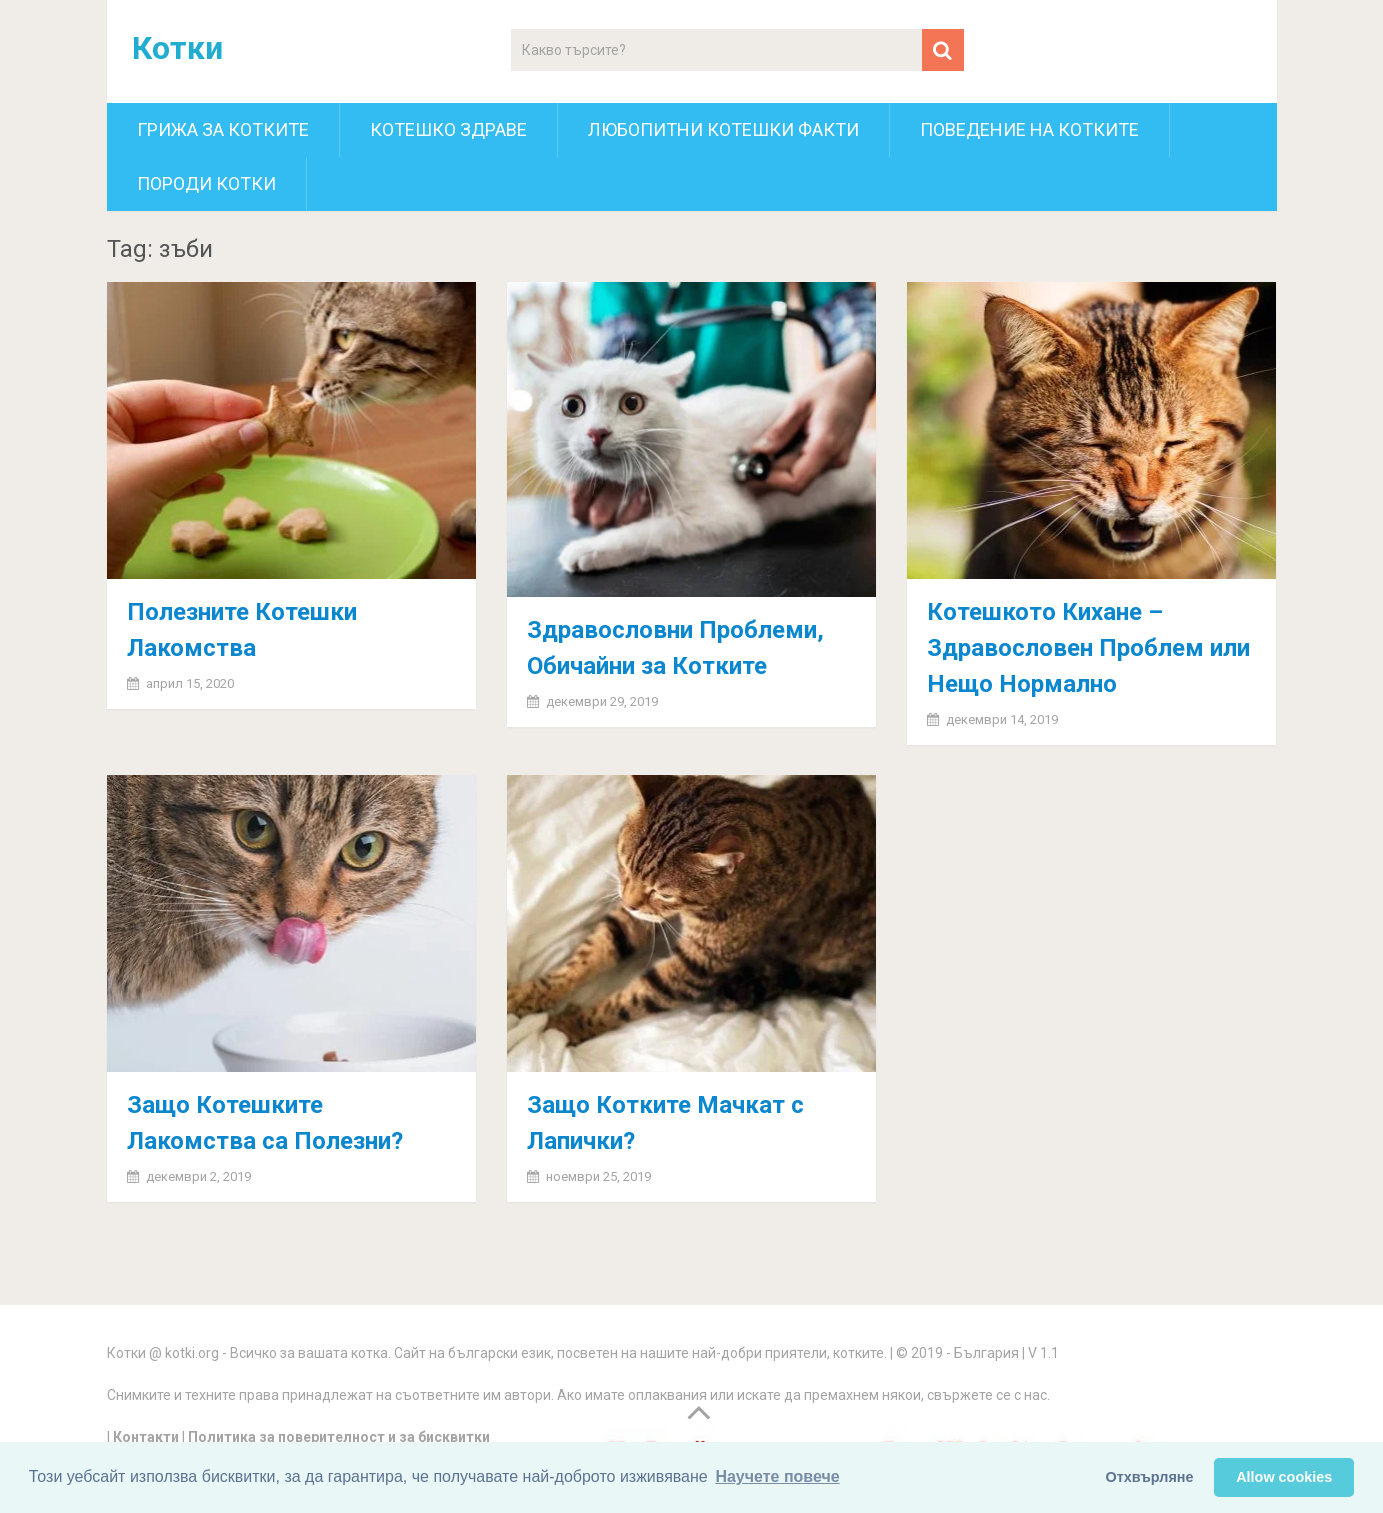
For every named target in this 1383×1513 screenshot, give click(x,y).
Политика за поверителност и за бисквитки (339, 1437)
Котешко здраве (448, 129)
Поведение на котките (1029, 129)
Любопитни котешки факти (723, 129)
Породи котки (206, 183)
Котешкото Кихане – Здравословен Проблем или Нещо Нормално (1088, 648)
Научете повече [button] (777, 1476)
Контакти (146, 1437)
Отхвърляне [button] (1150, 1477)
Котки (177, 48)
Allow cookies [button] (1284, 1477)
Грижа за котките (223, 129)
